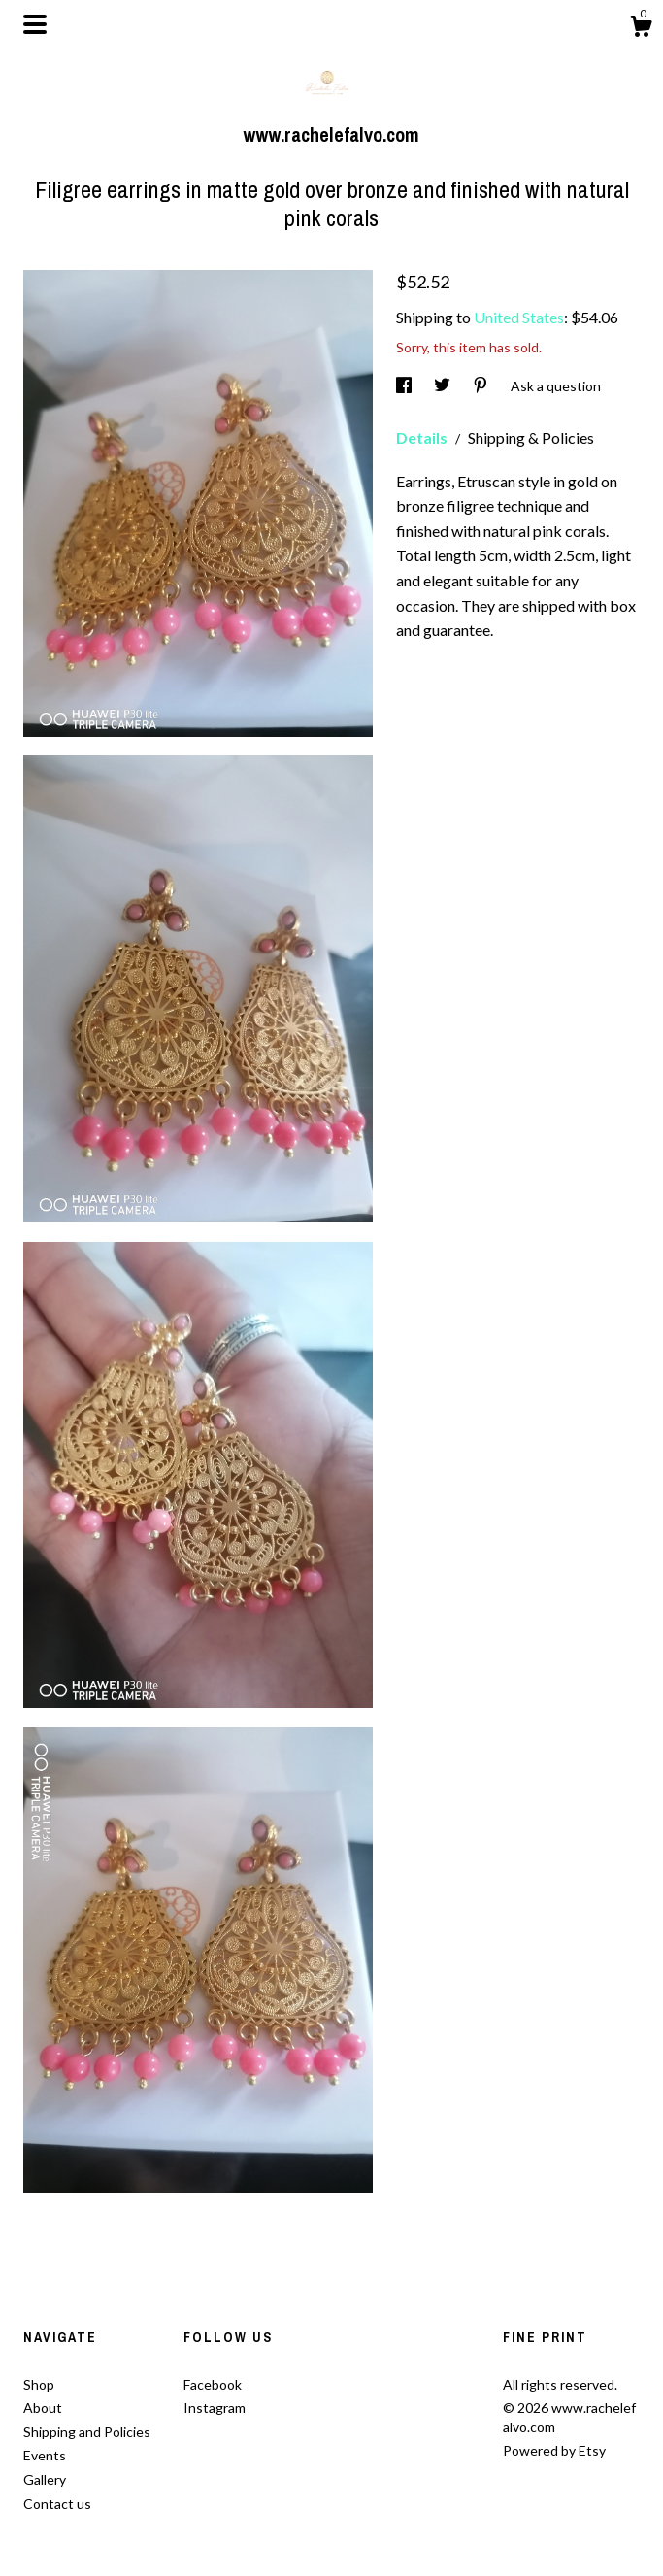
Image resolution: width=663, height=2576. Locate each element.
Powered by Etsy (554, 2450)
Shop (38, 2384)
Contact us (57, 2503)
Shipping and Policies (86, 2432)
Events (44, 2455)
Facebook (212, 2384)
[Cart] (640, 29)
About (42, 2407)
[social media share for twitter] (443, 386)
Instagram (214, 2407)
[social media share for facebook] (405, 386)
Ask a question (556, 386)
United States (519, 317)
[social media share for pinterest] (482, 386)
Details (423, 437)
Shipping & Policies (531, 437)
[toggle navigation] (35, 24)
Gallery (44, 2479)
